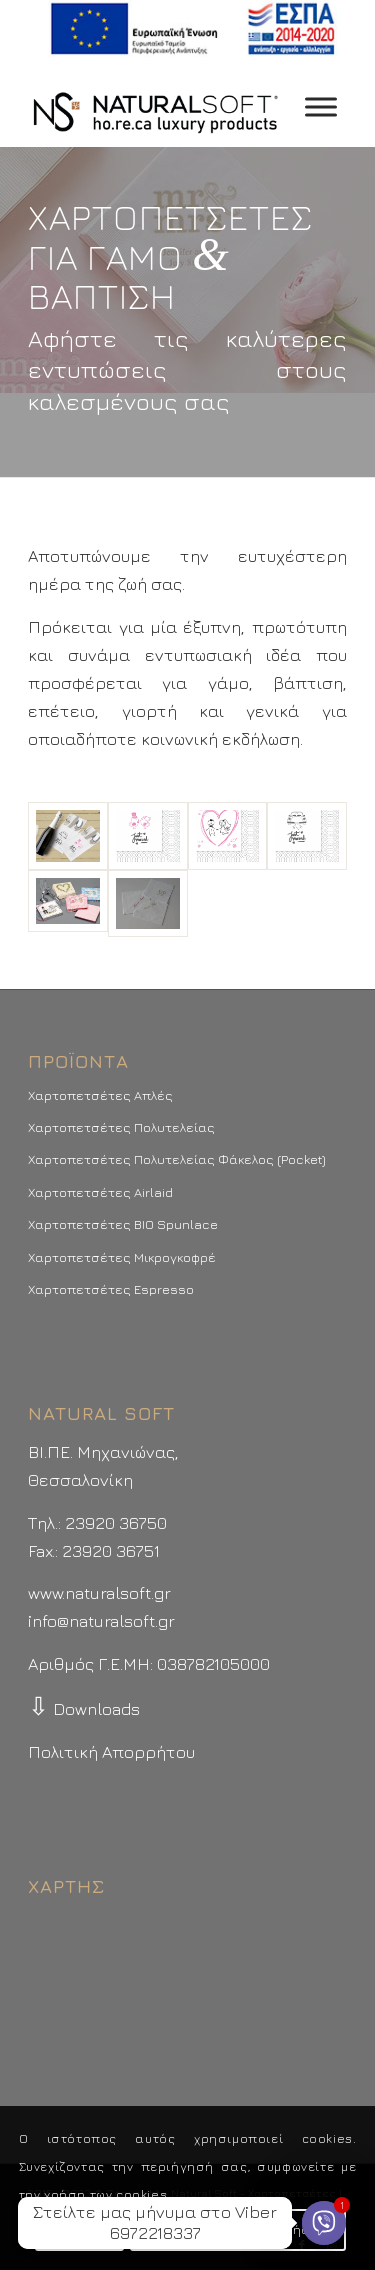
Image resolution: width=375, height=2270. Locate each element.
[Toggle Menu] (321, 107)
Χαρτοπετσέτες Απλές (100, 1095)
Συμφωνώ (79, 2229)
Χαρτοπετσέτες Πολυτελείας (121, 1127)
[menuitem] (192, 29)
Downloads (84, 1709)
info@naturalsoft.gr (101, 1621)
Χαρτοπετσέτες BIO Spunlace (123, 1224)
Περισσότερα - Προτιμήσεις (238, 2229)
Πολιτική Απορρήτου (111, 1752)
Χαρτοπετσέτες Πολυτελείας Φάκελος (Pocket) (177, 1159)
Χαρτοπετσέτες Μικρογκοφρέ (122, 1257)
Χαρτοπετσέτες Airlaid (100, 1192)
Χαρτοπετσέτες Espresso (111, 1289)
